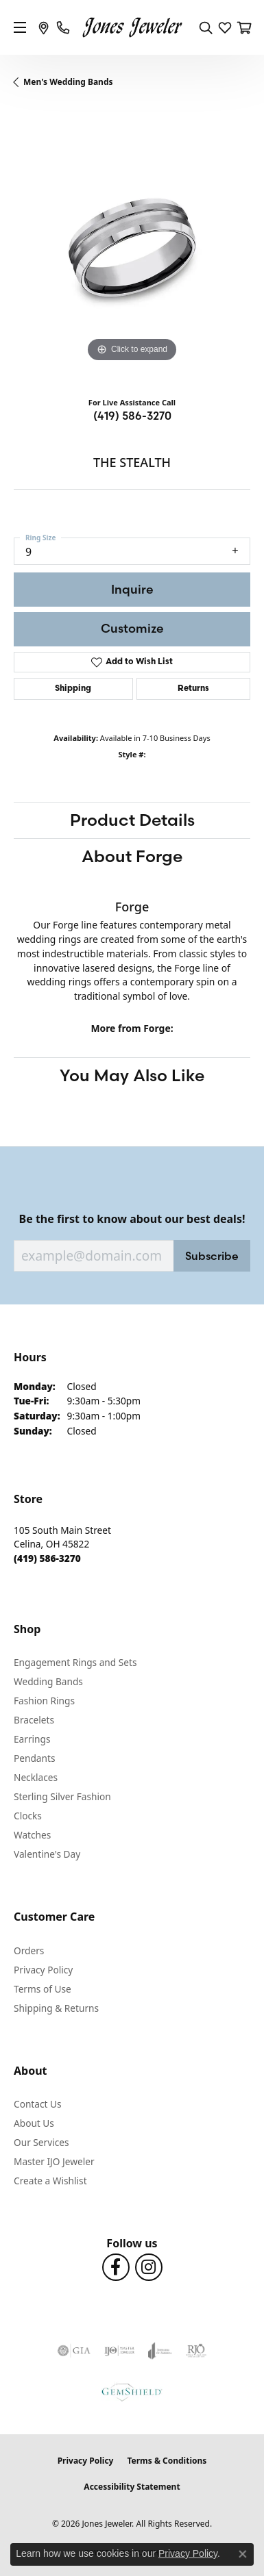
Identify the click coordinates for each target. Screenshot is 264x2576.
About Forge (132, 856)
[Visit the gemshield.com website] (131, 2392)
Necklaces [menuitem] (36, 1777)
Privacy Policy (43, 1969)
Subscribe (212, 1256)
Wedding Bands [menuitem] (48, 1681)
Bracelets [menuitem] (34, 1719)
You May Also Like (132, 1075)
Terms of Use (42, 1988)
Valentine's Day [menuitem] (47, 1853)
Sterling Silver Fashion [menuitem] (62, 1796)
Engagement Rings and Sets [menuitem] (75, 1662)
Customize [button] (132, 628)
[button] (206, 27)
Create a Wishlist (50, 2180)
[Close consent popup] (243, 2554)
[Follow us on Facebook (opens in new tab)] (116, 2267)
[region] (132, 247)
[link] (44, 27)
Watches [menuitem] (32, 1834)
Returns (193, 689)
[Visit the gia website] (74, 2350)
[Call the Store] (47, 1558)
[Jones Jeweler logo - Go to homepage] (132, 28)
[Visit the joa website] (160, 2350)
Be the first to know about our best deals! (132, 1219)
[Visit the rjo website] (196, 2350)
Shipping (73, 689)
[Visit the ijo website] (119, 2350)
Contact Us (38, 2103)
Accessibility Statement (132, 2486)
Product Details (132, 820)
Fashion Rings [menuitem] (44, 1700)
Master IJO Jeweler (54, 2161)
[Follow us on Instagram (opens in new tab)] (149, 2267)
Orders (29, 1950)
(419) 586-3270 (132, 415)
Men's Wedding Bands (68, 82)
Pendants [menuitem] (34, 1758)
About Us (34, 2123)
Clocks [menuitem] (28, 1815)
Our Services (41, 2142)
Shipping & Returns (56, 2008)
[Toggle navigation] (20, 27)
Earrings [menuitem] (32, 1738)
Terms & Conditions (166, 2460)
